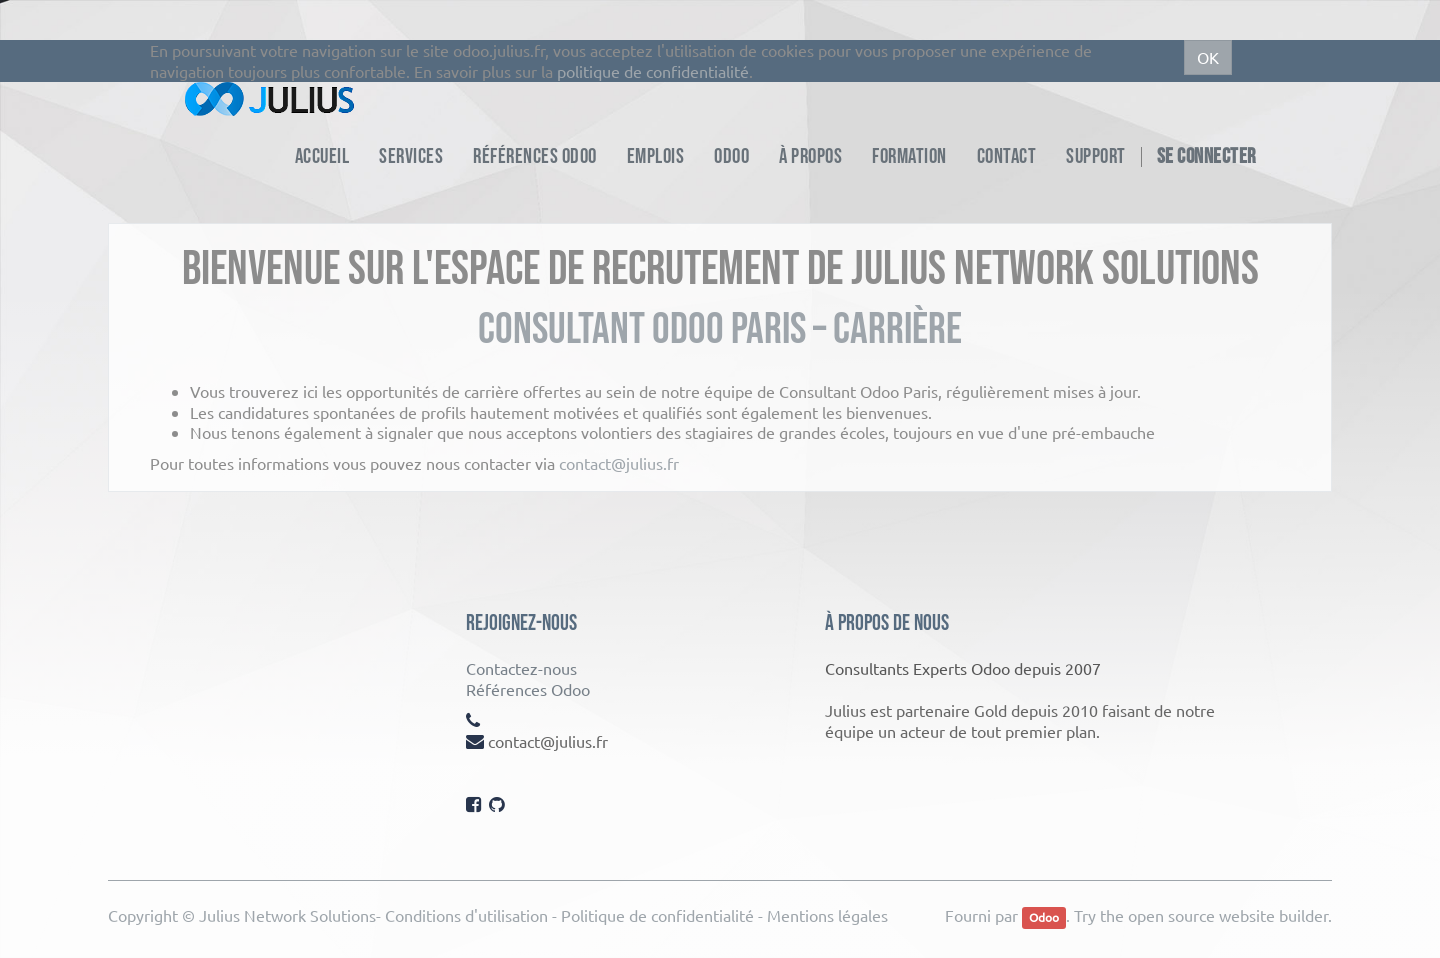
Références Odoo (528, 689)
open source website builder (1228, 915)
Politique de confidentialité (657, 915)
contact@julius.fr (619, 463)
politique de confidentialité (653, 71)
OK (1208, 57)
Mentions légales (827, 915)
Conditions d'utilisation (466, 915)
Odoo (1044, 917)
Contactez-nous (521, 668)
